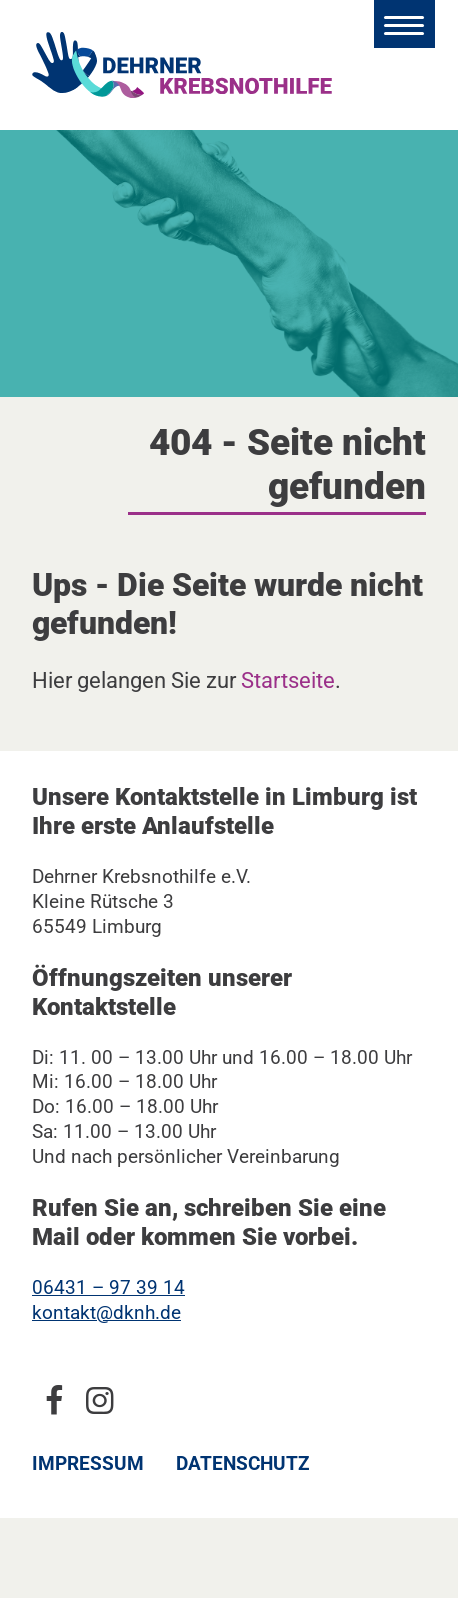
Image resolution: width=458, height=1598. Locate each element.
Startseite (288, 680)
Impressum (88, 1463)
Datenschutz (243, 1463)
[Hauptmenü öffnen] (404, 24)
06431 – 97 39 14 (108, 1287)
